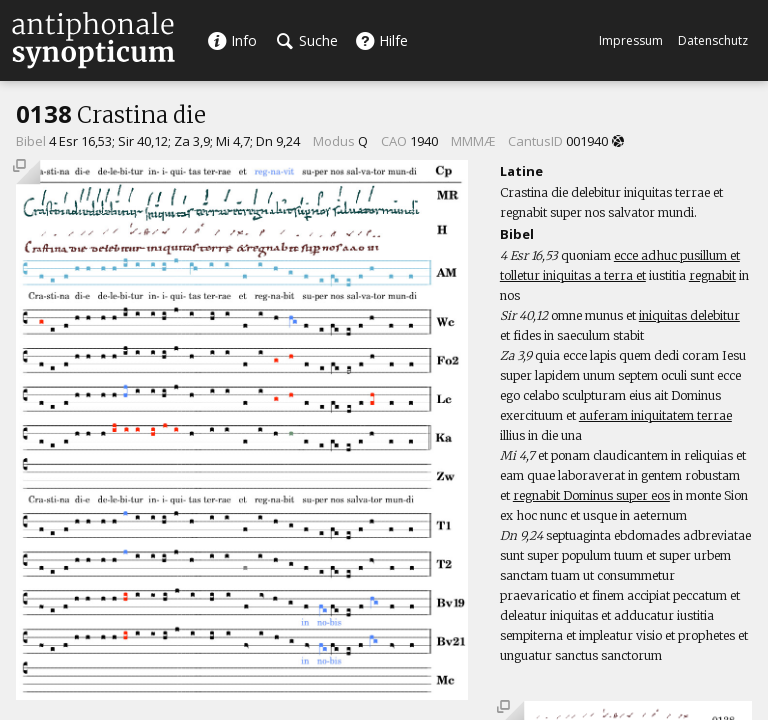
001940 (587, 141)
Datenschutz (713, 40)
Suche (307, 40)
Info (232, 40)
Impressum (631, 40)
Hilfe (381, 40)
